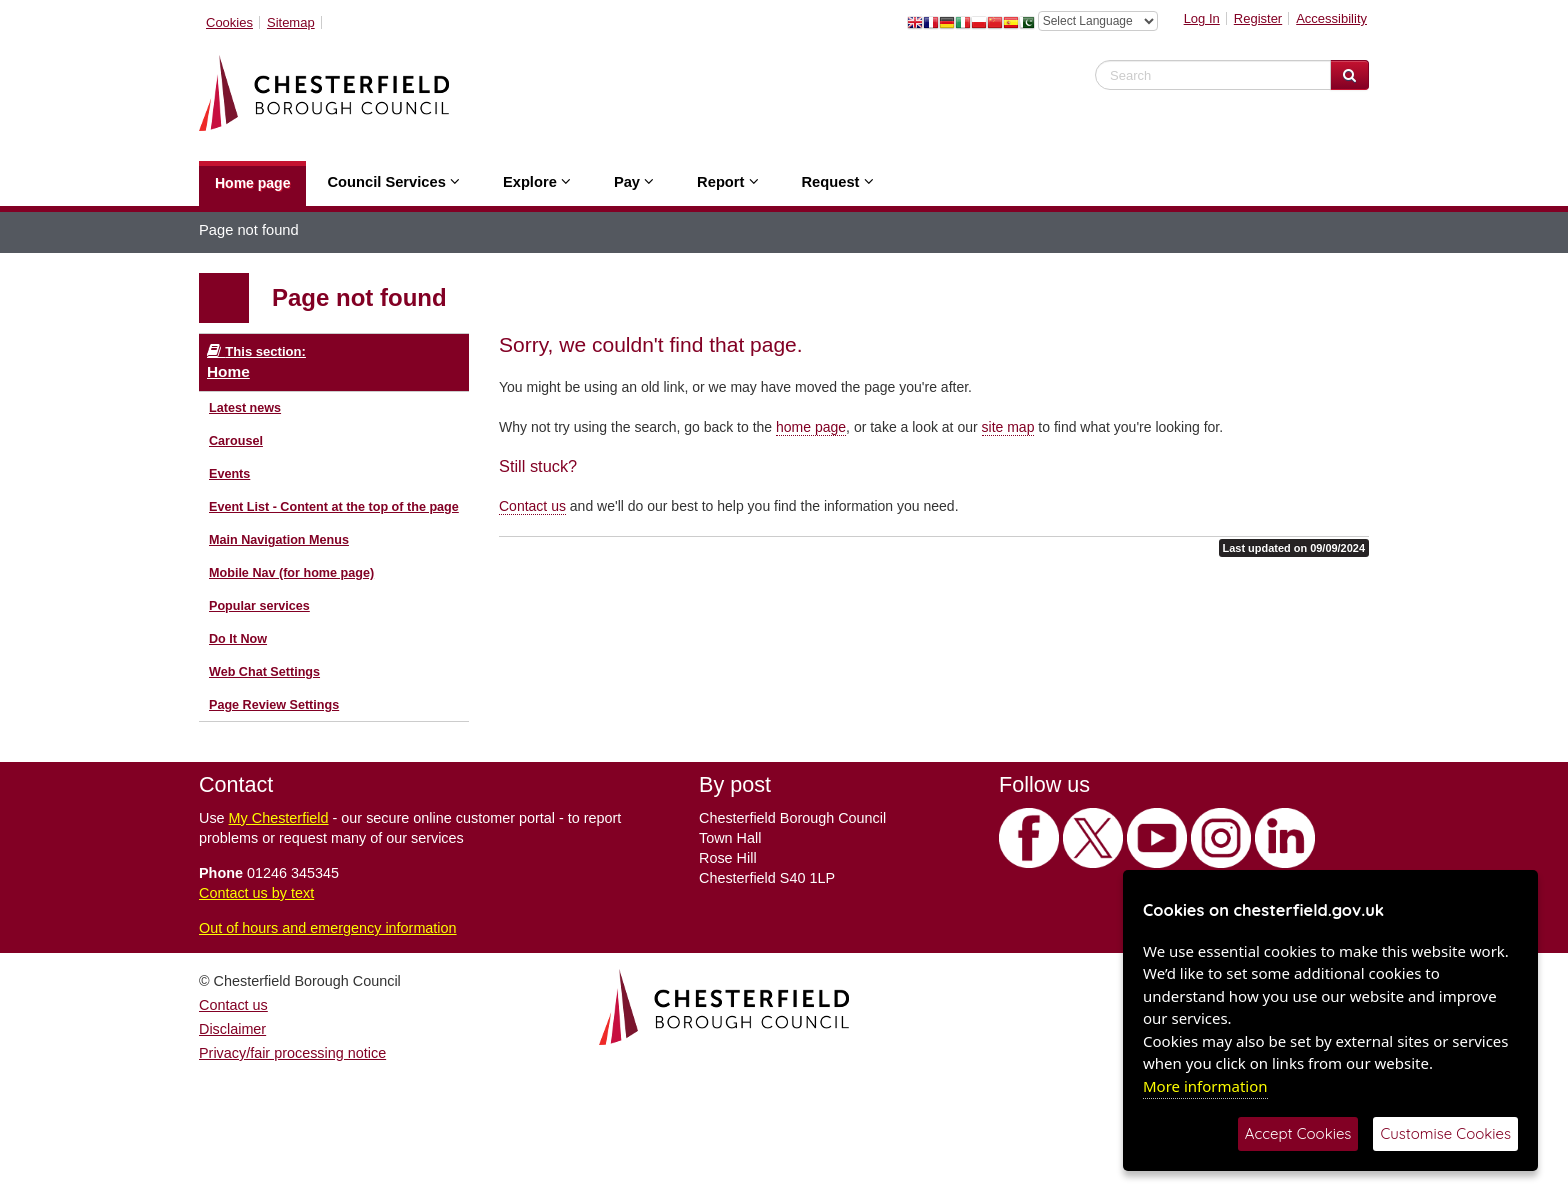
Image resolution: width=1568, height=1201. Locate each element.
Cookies (229, 22)
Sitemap (291, 22)
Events (229, 474)
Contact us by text (256, 893)
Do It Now (238, 639)
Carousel (236, 441)
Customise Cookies (1445, 1133)
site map (1008, 427)
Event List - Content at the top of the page (334, 507)
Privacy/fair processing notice (292, 1053)
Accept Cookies (1298, 1133)
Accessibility (1331, 18)
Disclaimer (232, 1029)
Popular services (259, 606)
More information (1205, 1086)
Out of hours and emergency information (328, 928)
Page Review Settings (274, 705)
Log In (1202, 18)
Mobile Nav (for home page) (291, 573)
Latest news (245, 408)
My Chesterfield (279, 818)
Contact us (532, 506)
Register (1258, 18)
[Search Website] (1349, 75)
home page (811, 427)
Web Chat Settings (264, 672)
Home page (252, 183)
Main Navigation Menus (279, 540)
